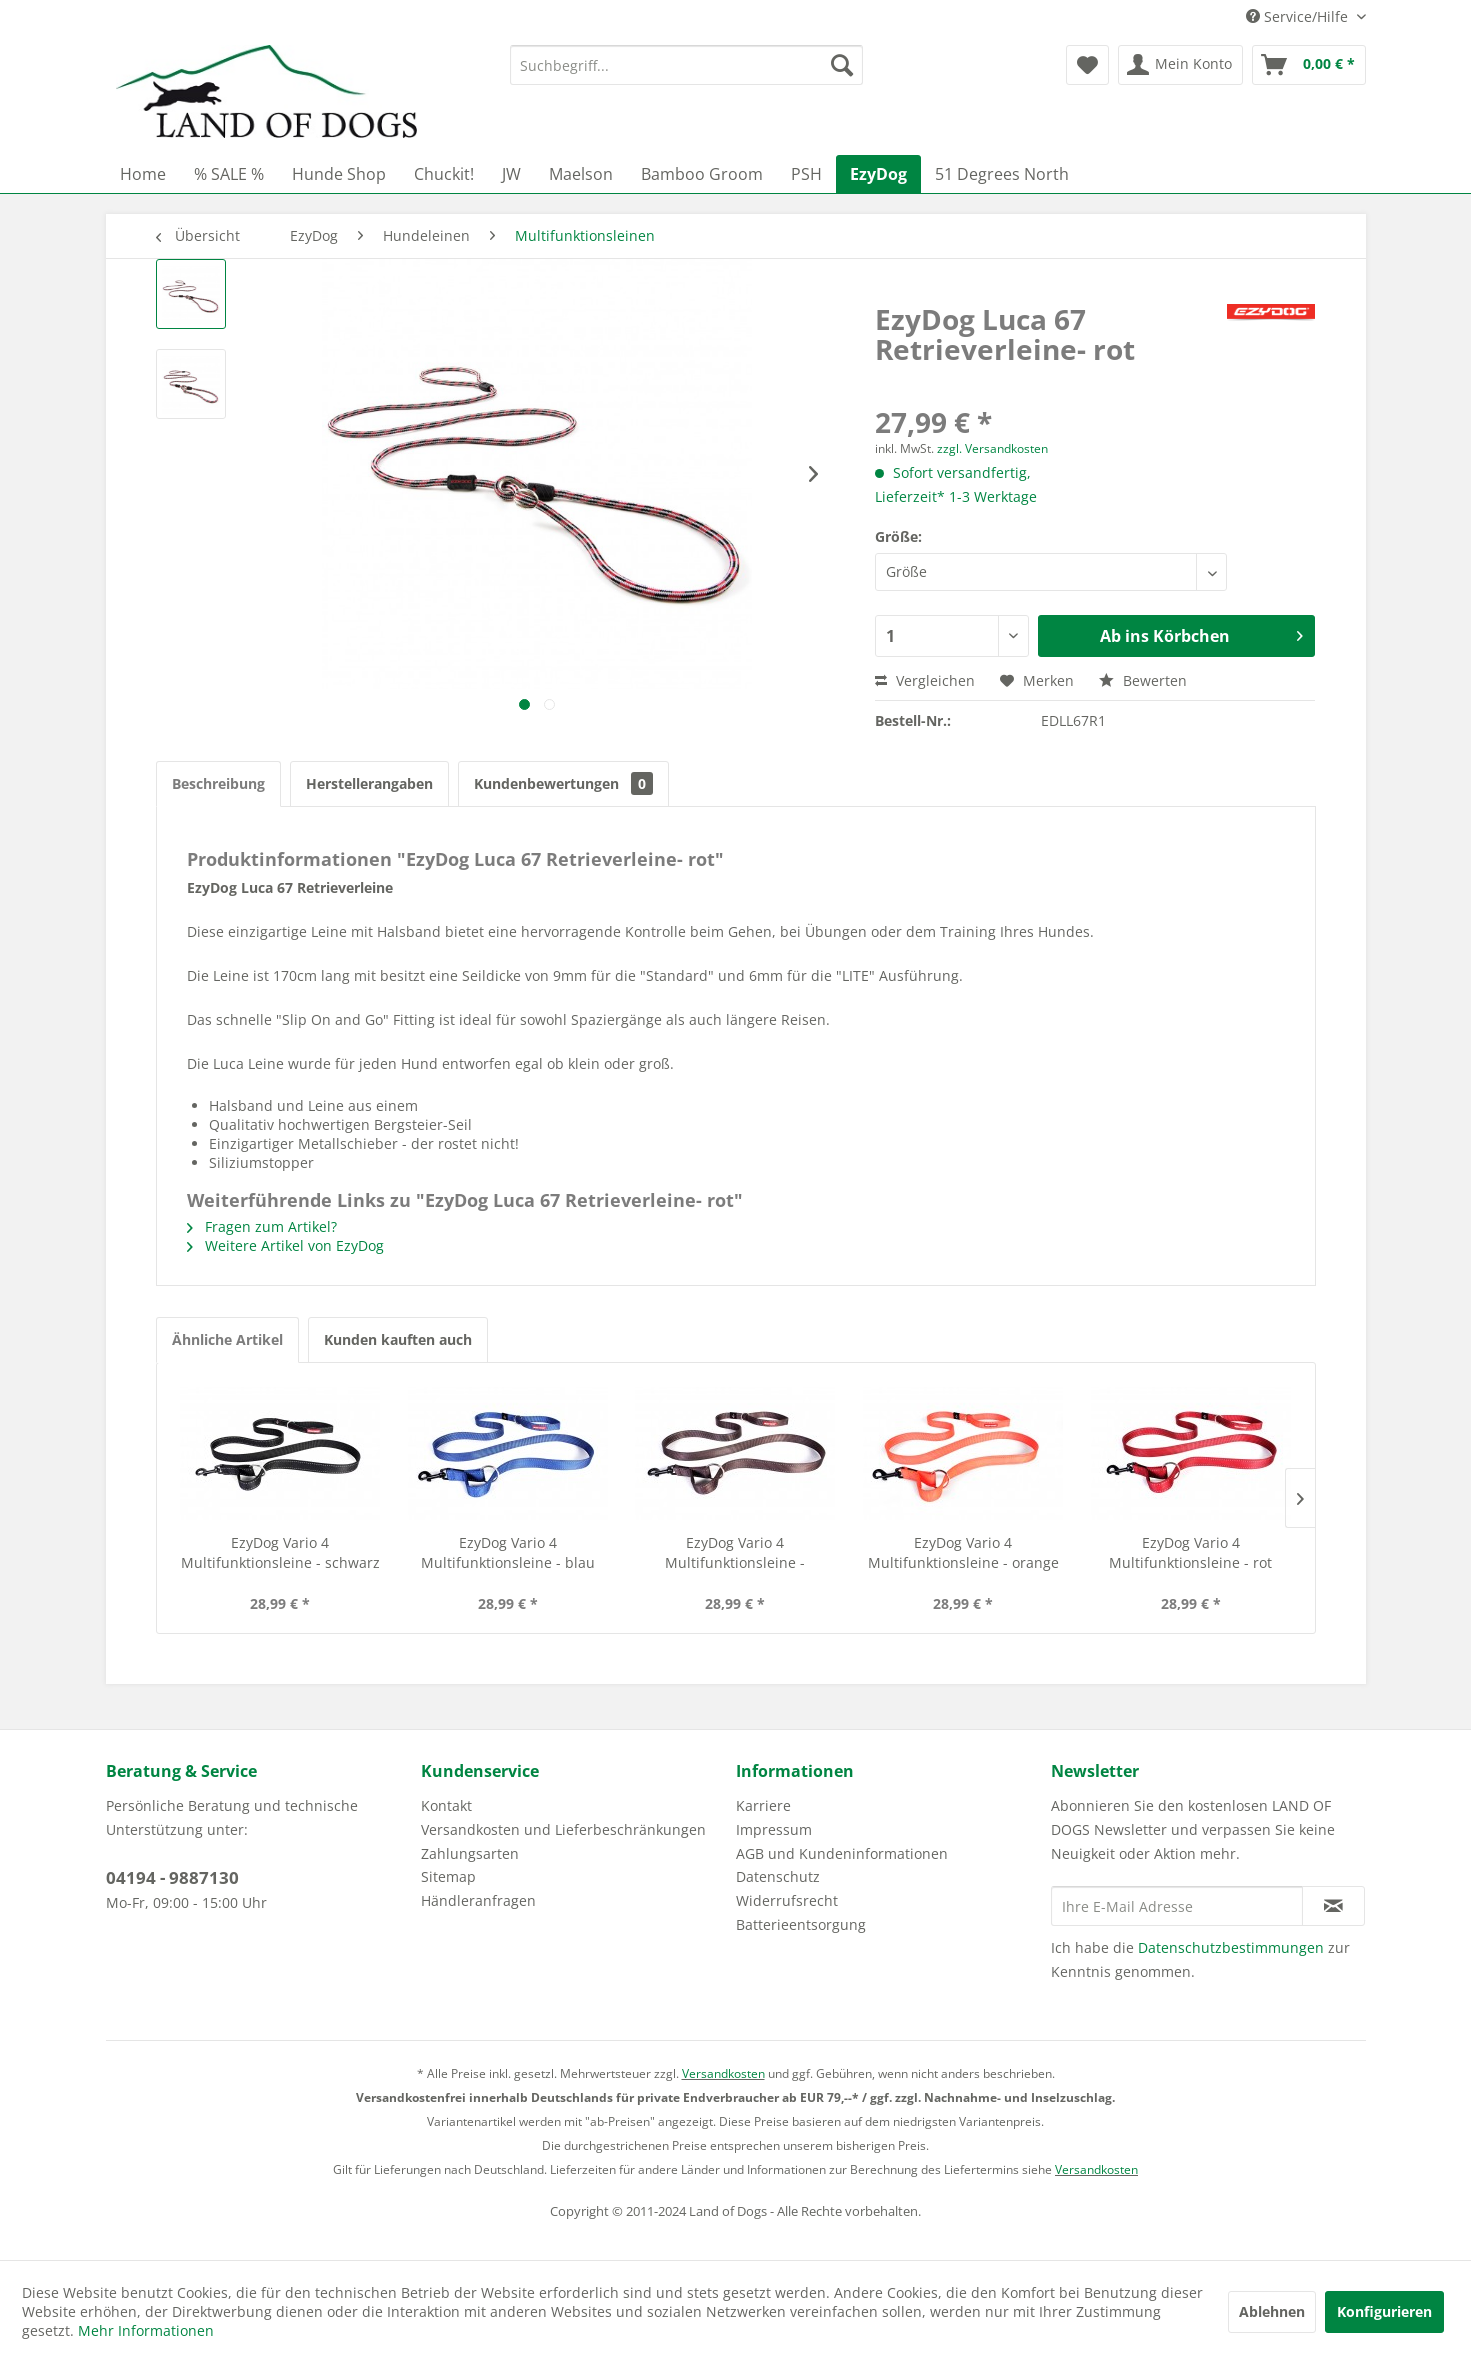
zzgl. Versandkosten (992, 448)
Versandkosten (723, 2073)
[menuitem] (686, 65)
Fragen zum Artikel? (262, 1226)
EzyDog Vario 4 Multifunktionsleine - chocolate (735, 1553)
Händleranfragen (478, 1900)
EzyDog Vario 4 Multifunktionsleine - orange (963, 1552)
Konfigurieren (1384, 2311)
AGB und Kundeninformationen (842, 1853)
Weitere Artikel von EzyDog (285, 1245)
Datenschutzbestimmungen (1231, 1947)
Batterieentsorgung (801, 1924)
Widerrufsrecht (787, 1900)
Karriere (763, 1805)
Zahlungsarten (470, 1853)
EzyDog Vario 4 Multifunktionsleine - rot (1190, 1552)
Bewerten (1143, 680)
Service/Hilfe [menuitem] (1299, 16)
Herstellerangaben (369, 783)
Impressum (774, 1829)
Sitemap (448, 1876)
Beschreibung (218, 783)
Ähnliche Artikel (227, 1339)
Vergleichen (925, 680)
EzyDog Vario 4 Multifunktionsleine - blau (508, 1552)
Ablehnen (1272, 2311)
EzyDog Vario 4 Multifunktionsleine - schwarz (280, 1552)
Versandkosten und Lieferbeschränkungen (563, 1829)
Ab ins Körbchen (1202, 633)
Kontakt (446, 1805)
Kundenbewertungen (563, 783)
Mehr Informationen (146, 2330)
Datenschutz (778, 1876)
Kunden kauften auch (398, 1339)
